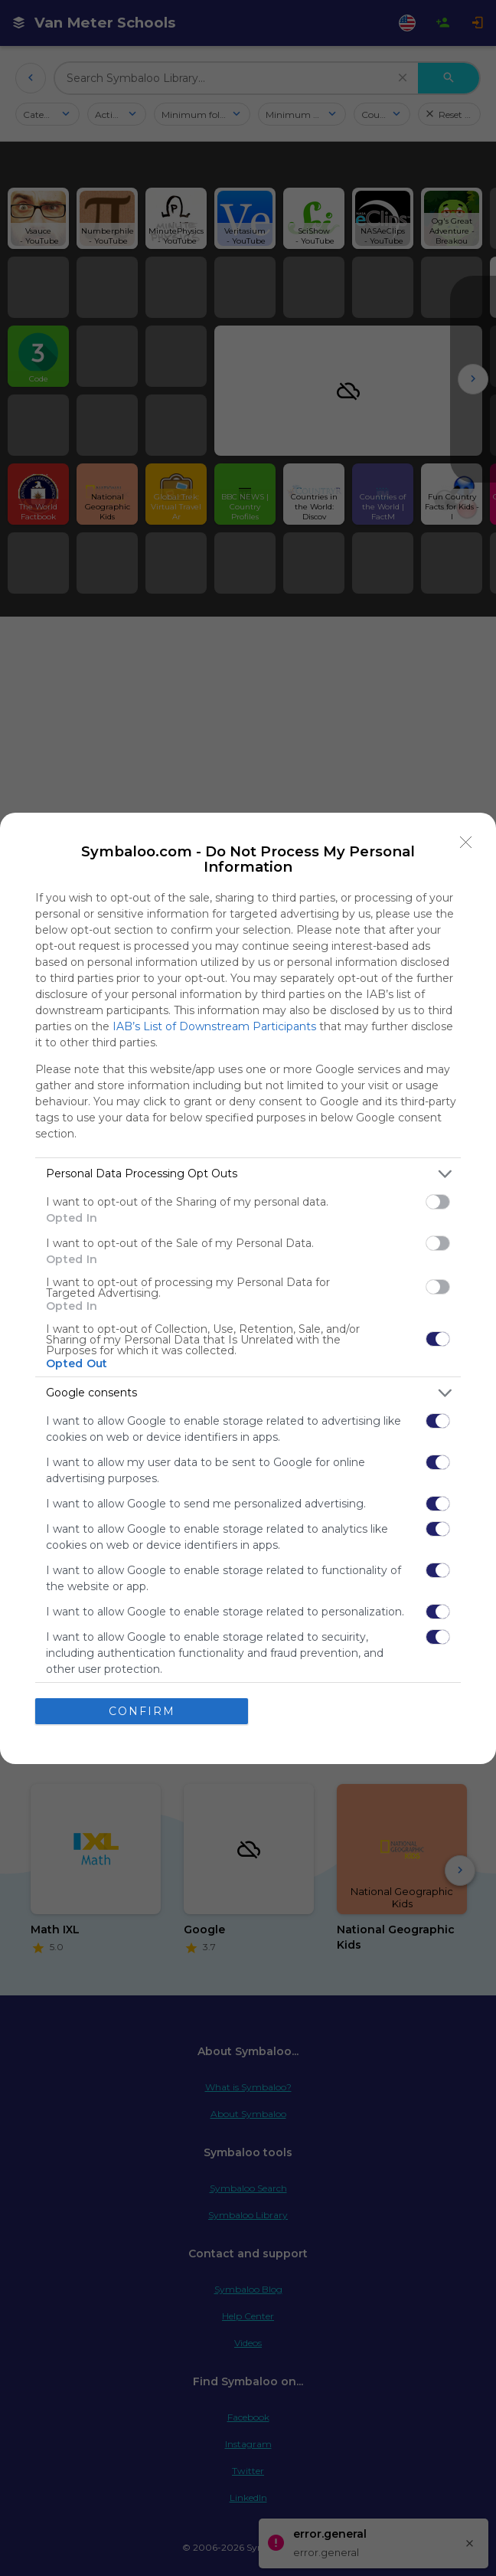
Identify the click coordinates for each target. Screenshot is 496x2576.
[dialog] (248, 1288)
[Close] (466, 842)
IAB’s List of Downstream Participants (214, 1026)
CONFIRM (142, 1711)
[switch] (438, 1201)
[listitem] (248, 1174)
